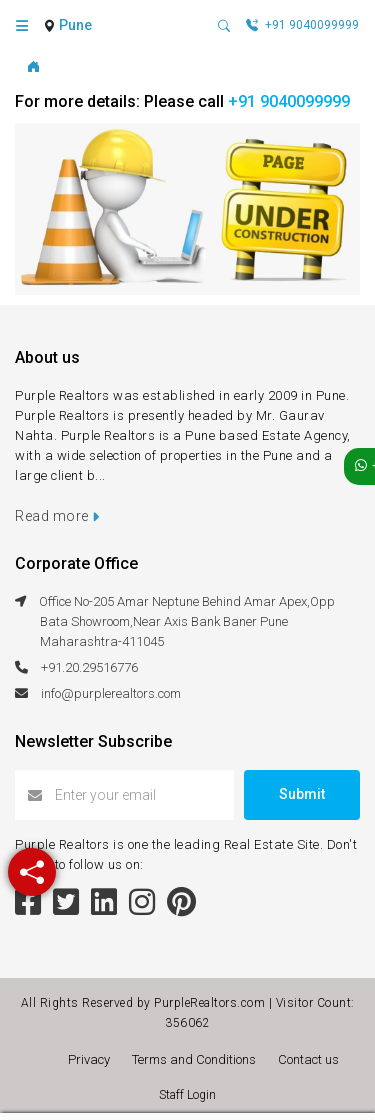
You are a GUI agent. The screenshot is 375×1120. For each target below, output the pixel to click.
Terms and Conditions (197, 1059)
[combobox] (78, 26)
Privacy (92, 1059)
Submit (302, 794)
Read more (57, 516)
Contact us (308, 1059)
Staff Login (187, 1095)
